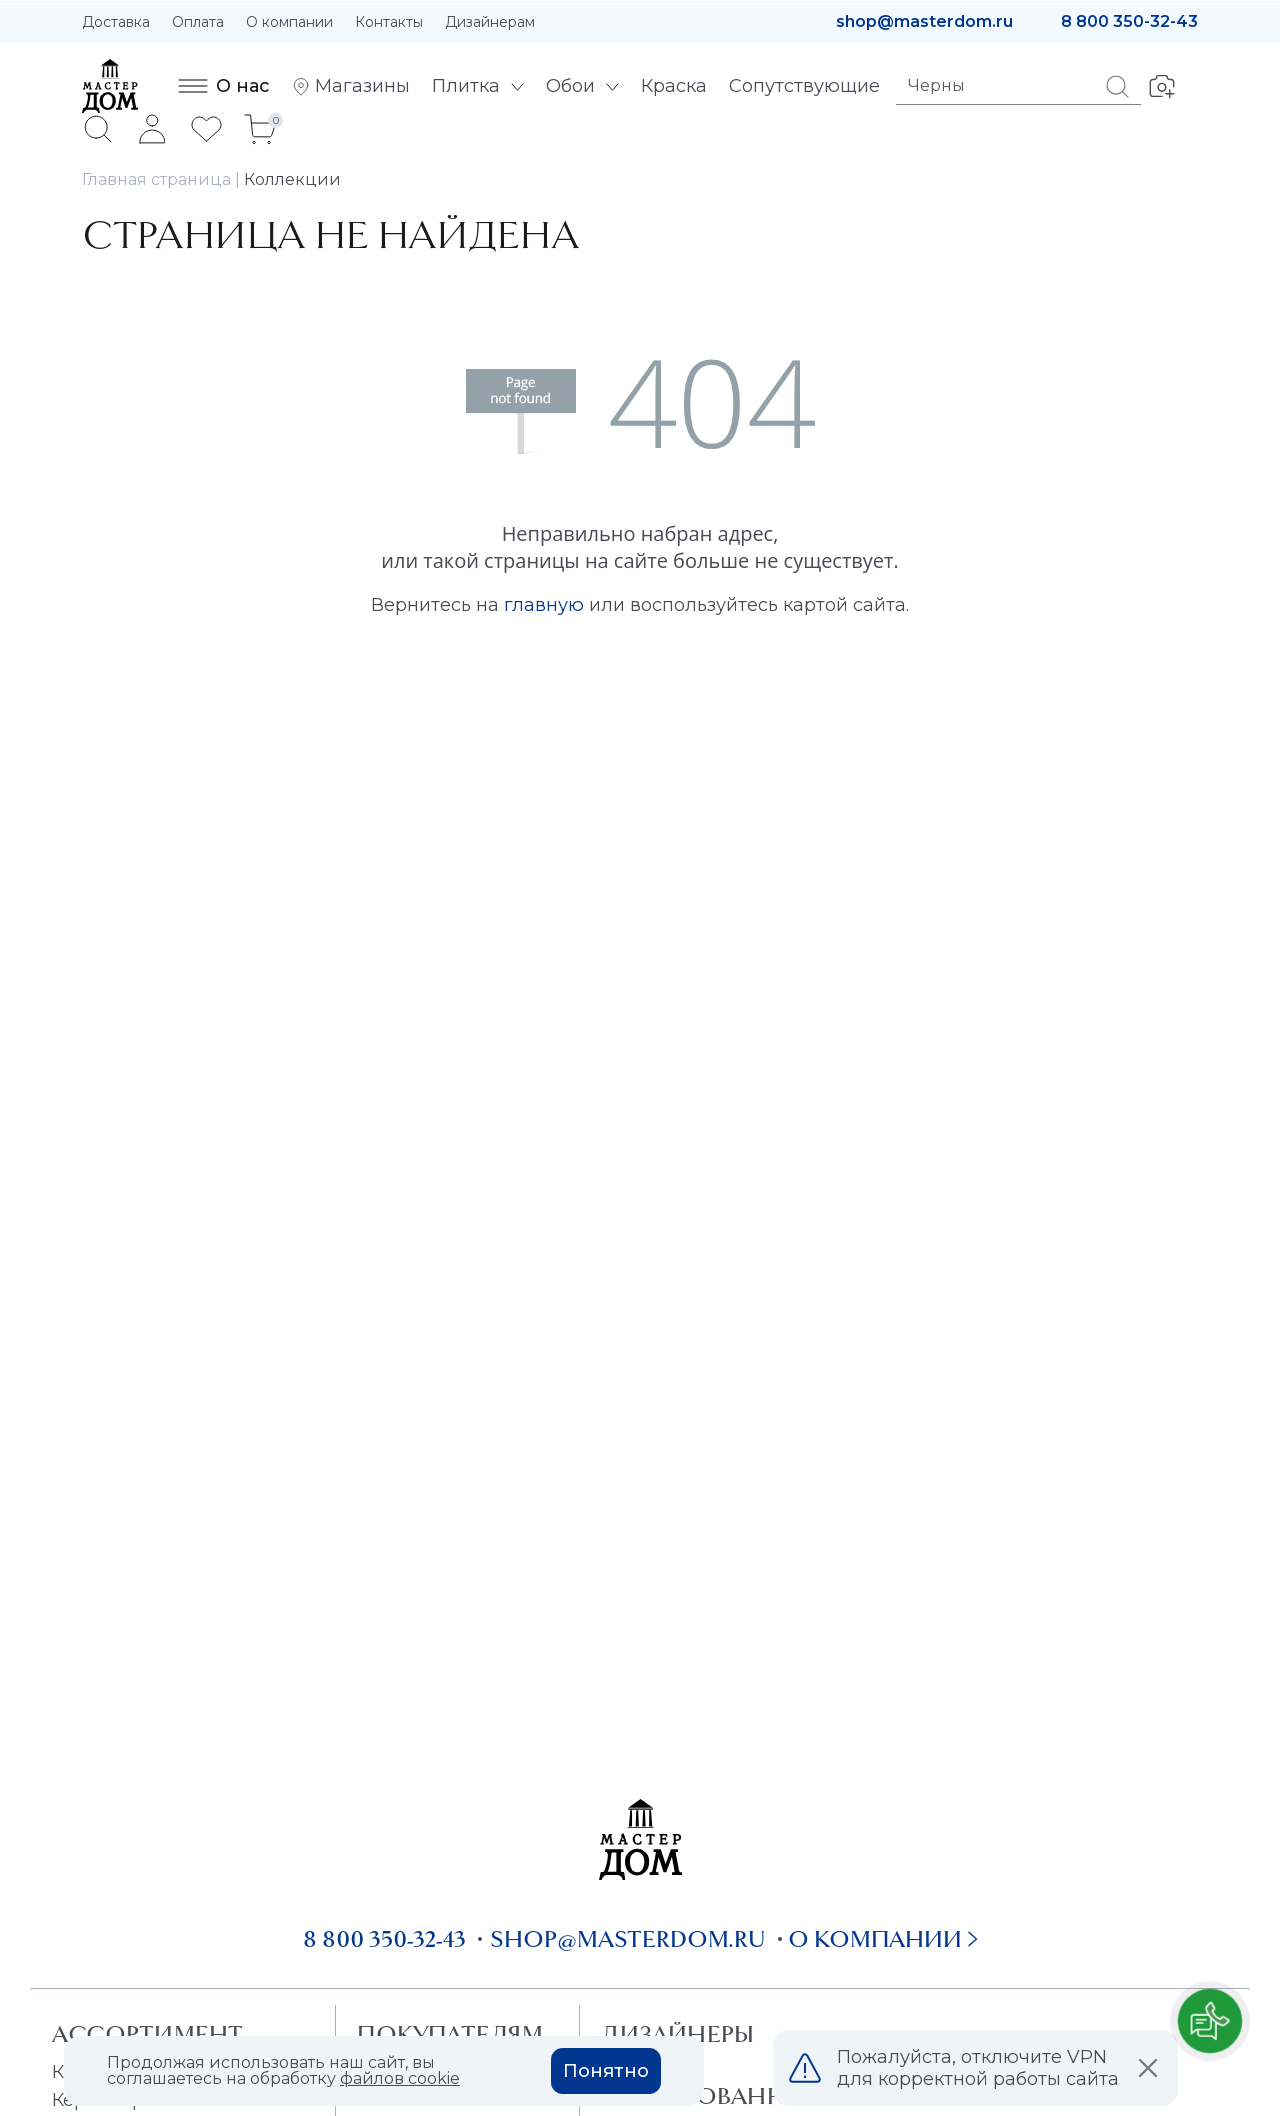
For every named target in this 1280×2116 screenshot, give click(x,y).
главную (544, 605)
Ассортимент (147, 2034)
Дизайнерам (490, 22)
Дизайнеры (677, 2034)
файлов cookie (400, 2078)
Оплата (198, 22)
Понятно (606, 2071)
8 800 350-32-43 (1129, 21)
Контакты (389, 22)
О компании (289, 22)
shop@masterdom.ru (924, 21)
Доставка (116, 22)
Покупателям (449, 2034)
